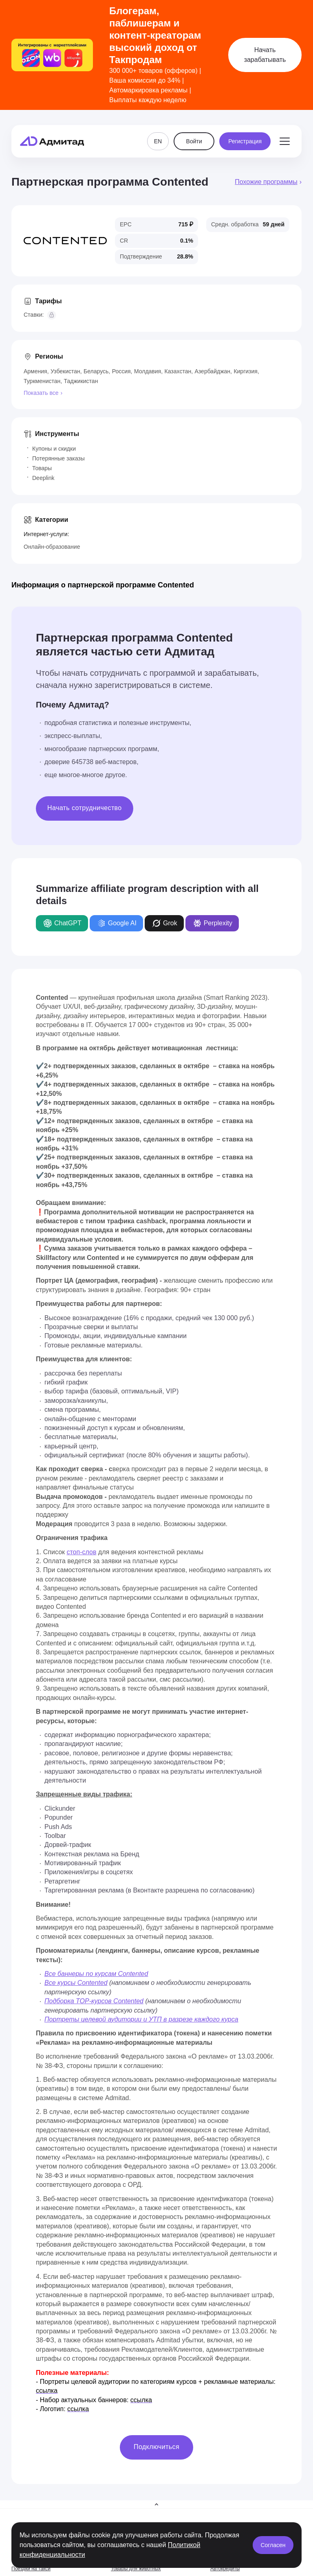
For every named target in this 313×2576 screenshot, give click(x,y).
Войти (194, 134)
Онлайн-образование (52, 546)
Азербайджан (213, 371)
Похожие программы (266, 181)
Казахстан (178, 371)
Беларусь (96, 371)
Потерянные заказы (58, 458)
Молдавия (147, 371)
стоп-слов (81, 1552)
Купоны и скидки (54, 448)
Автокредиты (225, 2569)
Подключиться (156, 2446)
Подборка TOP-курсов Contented (93, 2001)
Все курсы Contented (76, 1982)
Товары (42, 468)
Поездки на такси (31, 2569)
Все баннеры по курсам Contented (96, 1973)
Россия (121, 371)
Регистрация (245, 134)
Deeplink (43, 478)
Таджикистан (81, 381)
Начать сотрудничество (84, 807)
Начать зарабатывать (265, 54)
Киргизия (246, 371)
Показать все (41, 393)
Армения (35, 371)
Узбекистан (65, 371)
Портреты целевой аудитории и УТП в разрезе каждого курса (141, 2019)
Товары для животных (136, 2569)
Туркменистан (42, 381)
